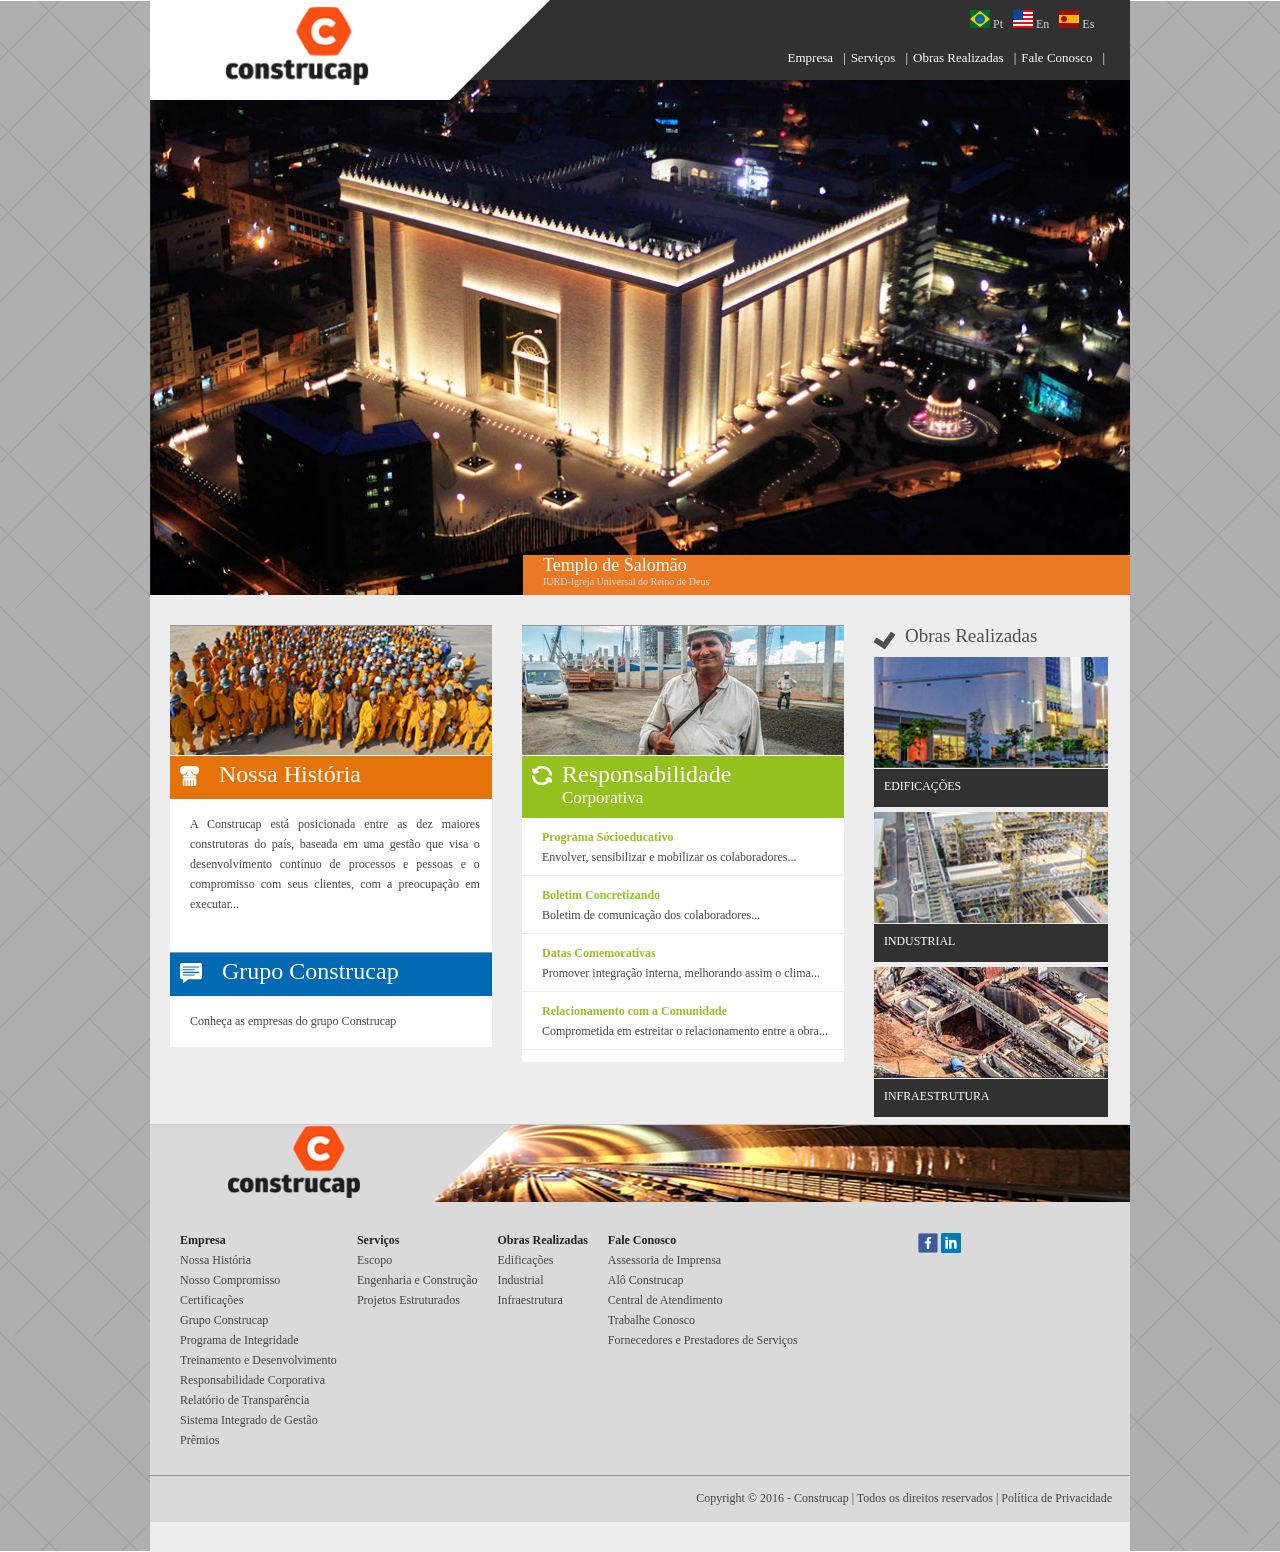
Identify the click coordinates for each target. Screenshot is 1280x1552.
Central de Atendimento (665, 1300)
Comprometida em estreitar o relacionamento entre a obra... (685, 1031)
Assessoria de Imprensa (664, 1260)
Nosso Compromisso (230, 1280)
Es (1076, 20)
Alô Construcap (646, 1280)
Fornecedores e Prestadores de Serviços (703, 1340)
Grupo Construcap (224, 1320)
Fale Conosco (1056, 57)
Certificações (211, 1300)
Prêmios (199, 1440)
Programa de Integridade (239, 1340)
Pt (986, 20)
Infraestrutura (530, 1300)
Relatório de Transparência (244, 1400)
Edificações (526, 1260)
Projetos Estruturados (408, 1300)
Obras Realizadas (958, 57)
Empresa (810, 57)
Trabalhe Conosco (651, 1320)
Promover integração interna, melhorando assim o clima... (681, 973)
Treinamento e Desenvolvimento (258, 1360)
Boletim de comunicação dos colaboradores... (651, 915)
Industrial (521, 1280)
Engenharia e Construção (417, 1280)
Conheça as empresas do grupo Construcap (293, 1021)
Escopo (374, 1260)
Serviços (873, 57)
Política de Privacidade (1056, 1498)
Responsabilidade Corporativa (252, 1380)
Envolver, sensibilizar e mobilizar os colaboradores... (669, 857)
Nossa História (215, 1260)
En (1031, 20)
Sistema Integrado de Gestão (249, 1420)
